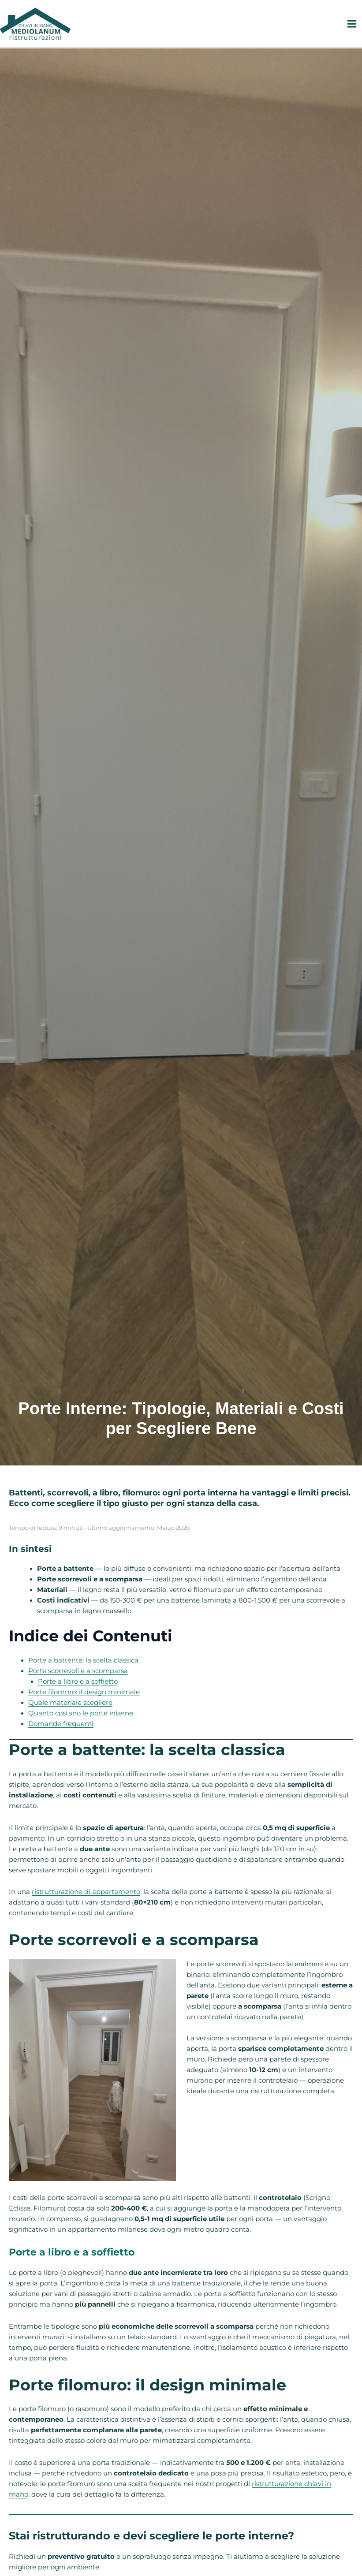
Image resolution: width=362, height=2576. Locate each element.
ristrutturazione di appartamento (86, 1892)
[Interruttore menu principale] (352, 24)
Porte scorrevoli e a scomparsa (78, 1671)
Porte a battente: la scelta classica (83, 1660)
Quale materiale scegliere (70, 1703)
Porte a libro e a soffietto (78, 1681)
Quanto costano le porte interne (80, 1713)
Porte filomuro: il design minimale (84, 1692)
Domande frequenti (60, 1724)
